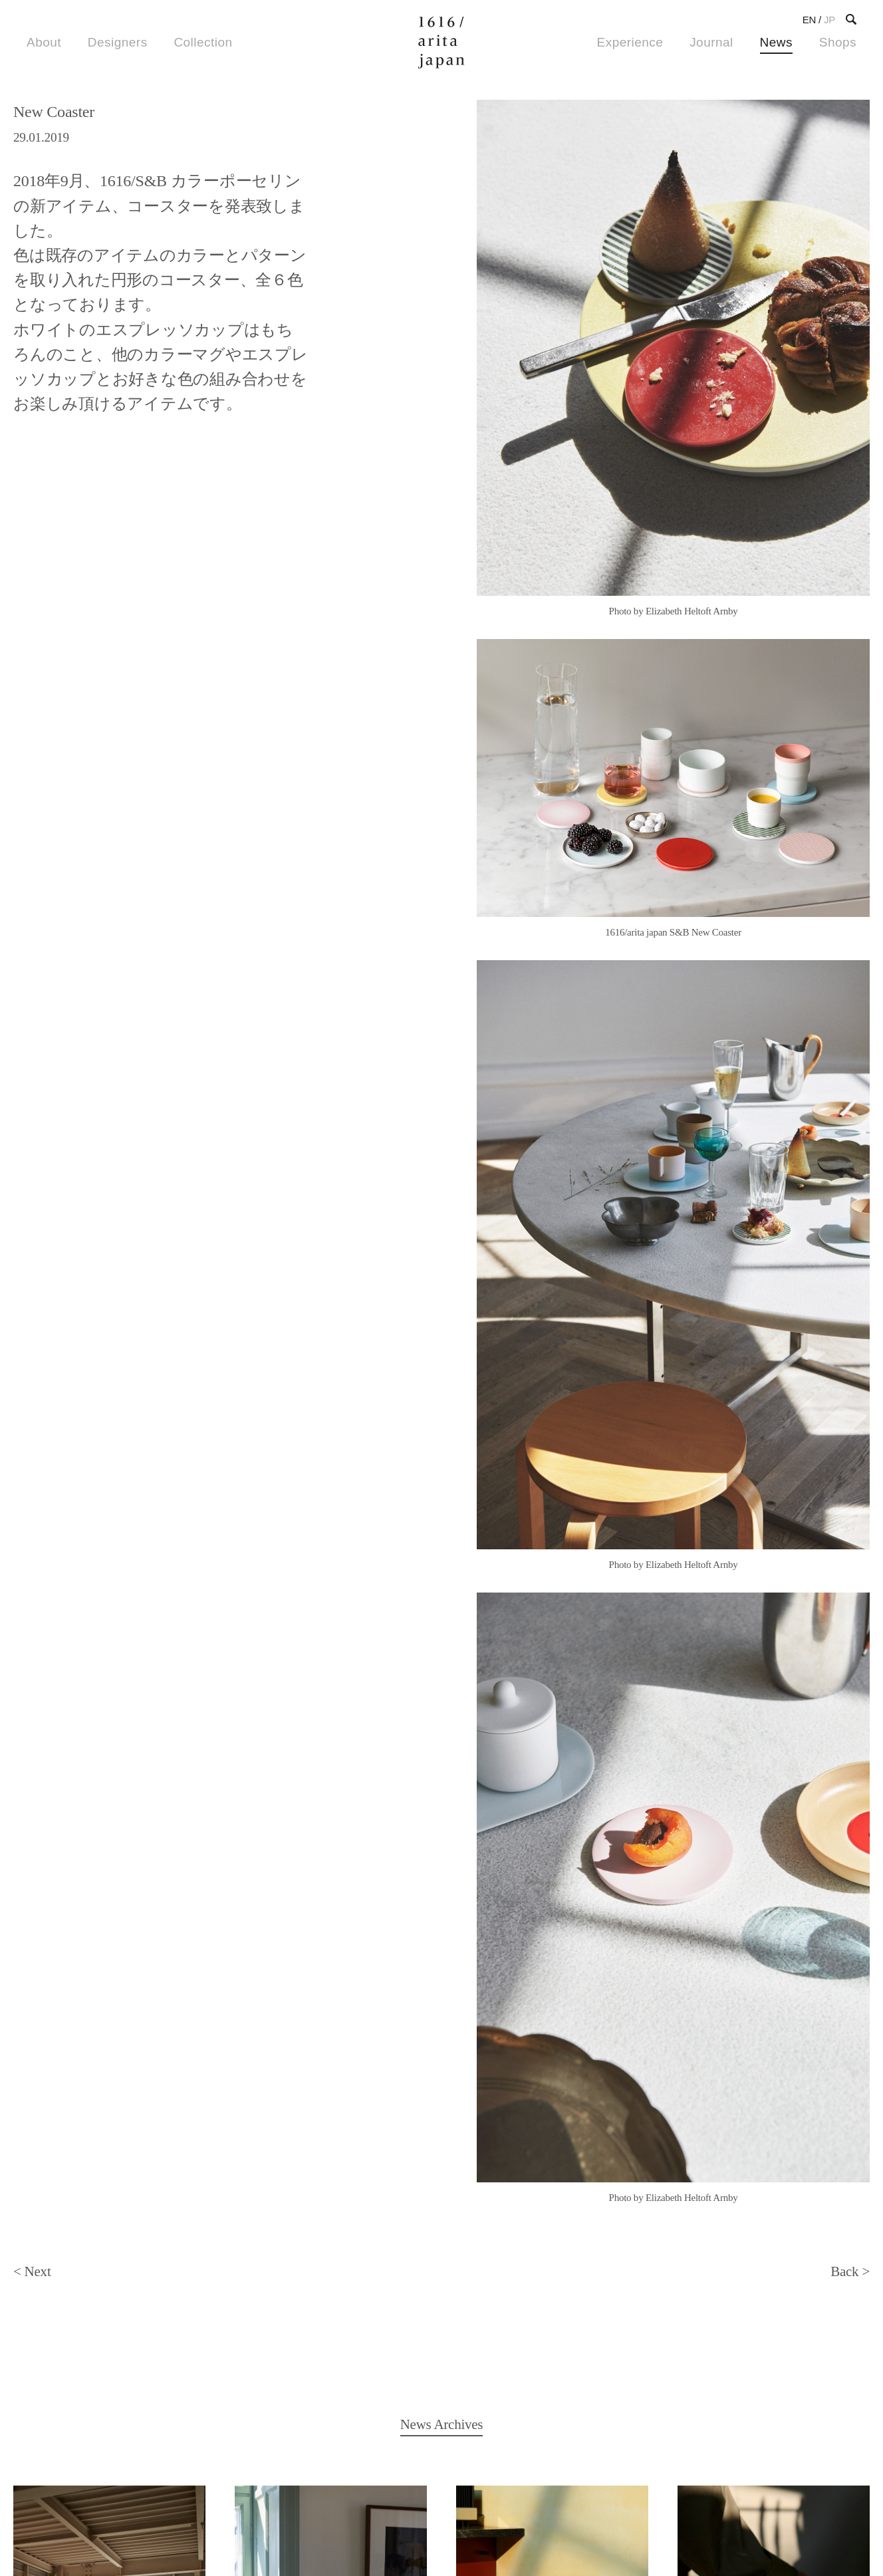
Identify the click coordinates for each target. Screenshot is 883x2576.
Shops (837, 42)
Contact (563, 2423)
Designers (118, 42)
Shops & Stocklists (82, 2423)
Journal (711, 42)
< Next (32, 795)
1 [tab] (651, 733)
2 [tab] (667, 733)
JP (829, 19)
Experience (630, 42)
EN (809, 19)
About (44, 42)
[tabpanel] (673, 359)
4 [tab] (699, 733)
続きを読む (109, 1499)
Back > (850, 795)
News (776, 42)
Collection (203, 42)
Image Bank (233, 2423)
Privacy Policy (58, 2527)
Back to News (442, 2206)
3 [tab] (683, 733)
